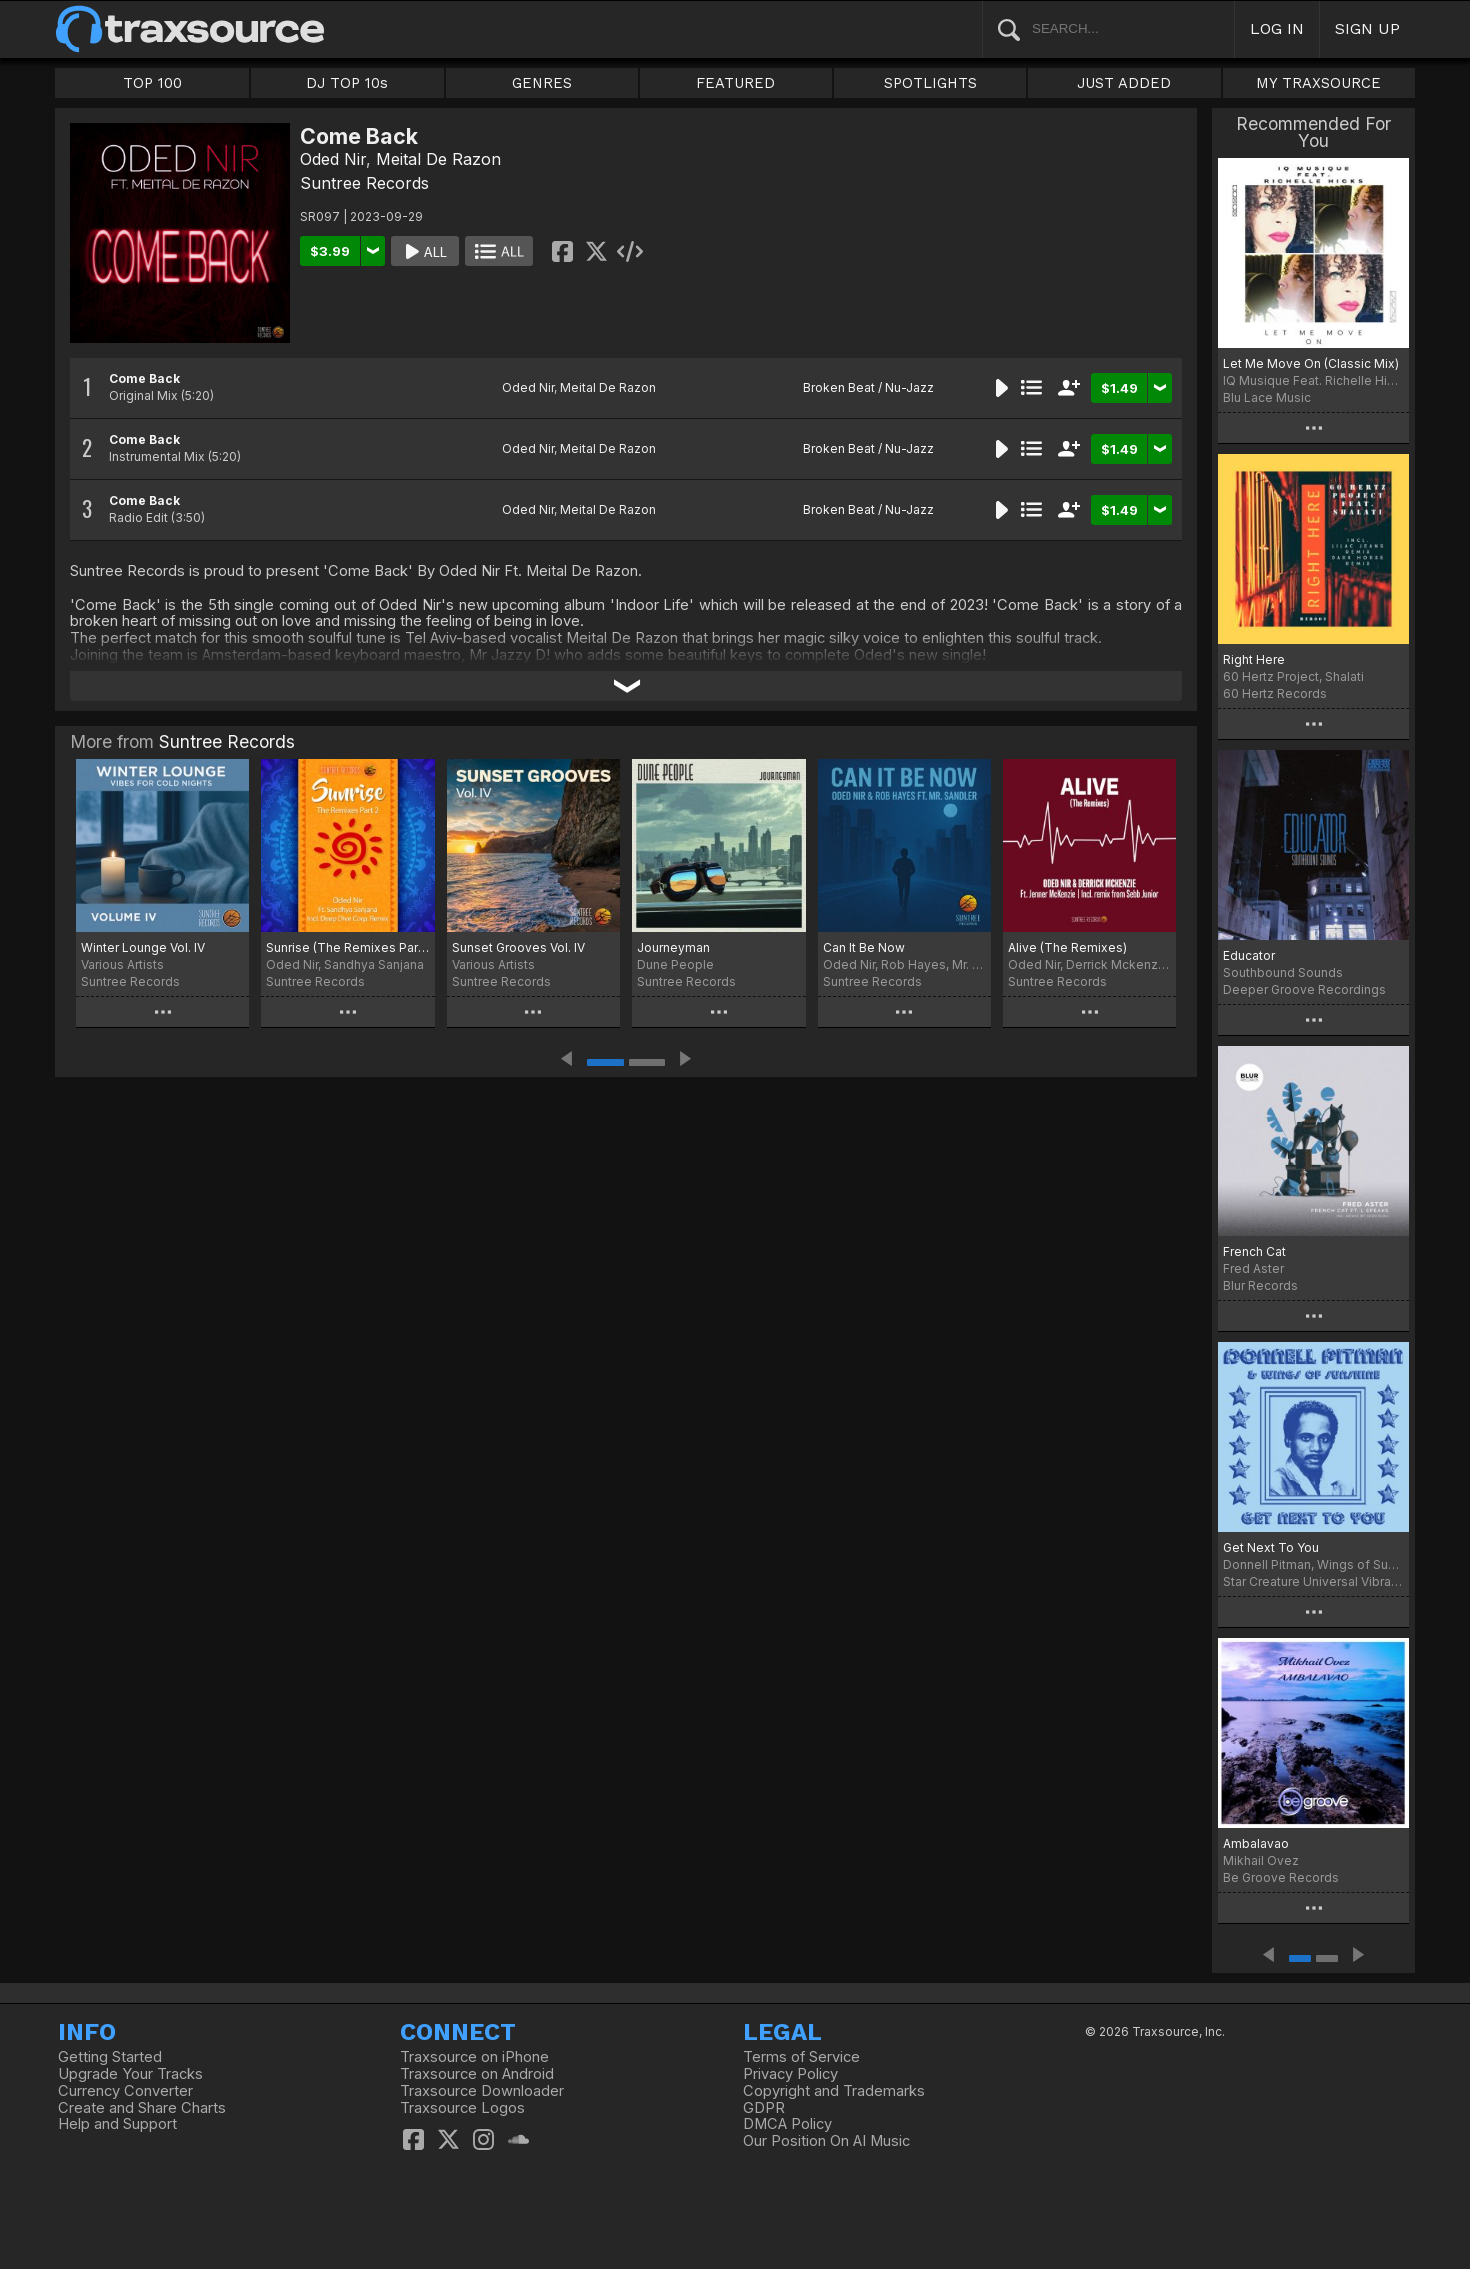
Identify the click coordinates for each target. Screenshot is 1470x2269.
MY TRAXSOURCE (1318, 83)
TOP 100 (152, 83)
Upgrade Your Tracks (130, 2074)
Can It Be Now (864, 947)
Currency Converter (125, 2091)
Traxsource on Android (477, 2074)
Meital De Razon (438, 159)
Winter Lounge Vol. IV (143, 947)
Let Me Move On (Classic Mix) (1311, 363)
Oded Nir (333, 159)
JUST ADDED (1124, 83)
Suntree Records (364, 183)
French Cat (1254, 1251)
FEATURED (735, 83)
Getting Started (110, 2057)
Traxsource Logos (462, 2108)
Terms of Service (801, 2057)
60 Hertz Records (1275, 693)
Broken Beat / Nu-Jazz (868, 387)
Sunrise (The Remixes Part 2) (347, 947)
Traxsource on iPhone (474, 2057)
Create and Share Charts (142, 2108)
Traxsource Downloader (482, 2091)
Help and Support (117, 2124)
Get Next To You (1271, 1547)
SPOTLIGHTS (930, 83)
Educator (1249, 955)
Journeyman (673, 947)
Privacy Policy (790, 2074)
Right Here (1254, 659)
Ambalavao (1256, 1843)
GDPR (764, 2108)
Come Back (144, 378)
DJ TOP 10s (347, 83)
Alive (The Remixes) (1067, 947)
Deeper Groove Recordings (1304, 989)
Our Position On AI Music (826, 2141)
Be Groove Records (1281, 1877)
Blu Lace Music (1267, 397)
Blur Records (1260, 1285)
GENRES (542, 83)
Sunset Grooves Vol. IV (518, 947)
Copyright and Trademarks (834, 2091)
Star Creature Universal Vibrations (1313, 1581)
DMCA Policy (787, 2124)
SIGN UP (1367, 28)
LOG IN (1277, 28)
